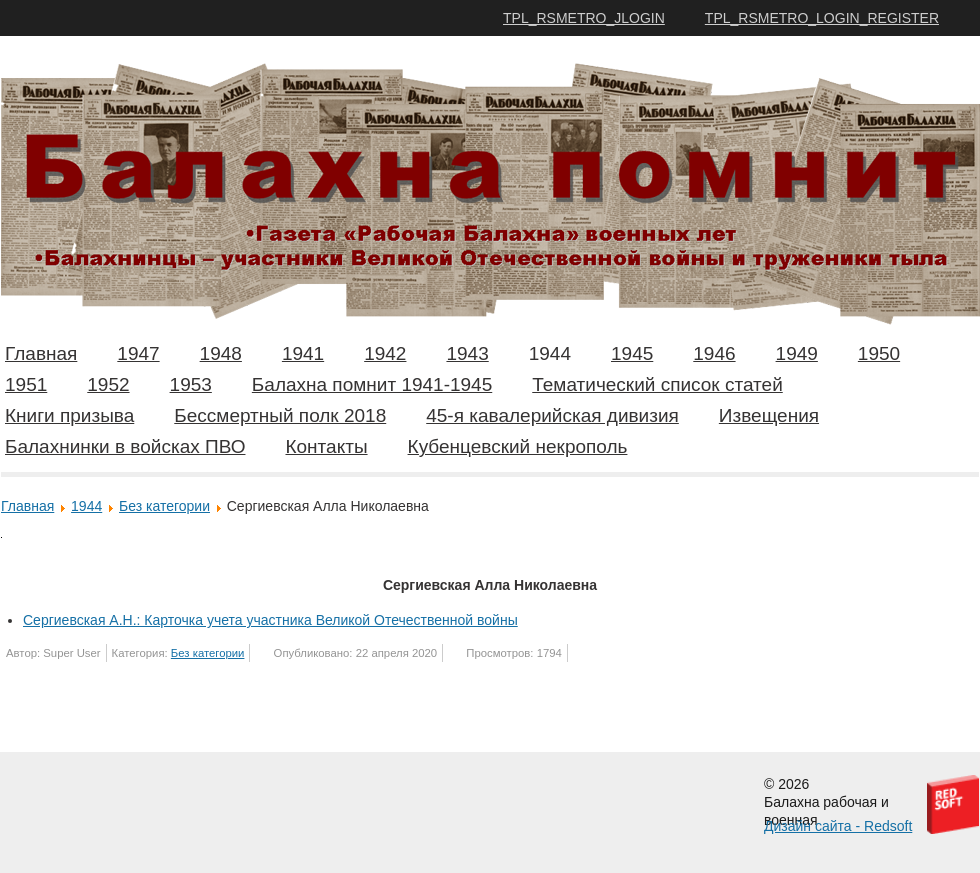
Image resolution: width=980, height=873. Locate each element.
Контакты (326, 446)
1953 (191, 384)
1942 (385, 353)
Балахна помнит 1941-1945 (372, 384)
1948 (221, 353)
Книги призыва (69, 415)
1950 (879, 353)
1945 (632, 353)
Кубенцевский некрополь (518, 446)
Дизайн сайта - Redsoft (838, 826)
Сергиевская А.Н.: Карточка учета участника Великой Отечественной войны (270, 620)
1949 (797, 353)
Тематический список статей (657, 384)
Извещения (769, 415)
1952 (108, 384)
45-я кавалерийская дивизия (552, 415)
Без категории (164, 506)
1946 (714, 353)
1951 (26, 384)
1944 (550, 353)
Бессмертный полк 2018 (280, 415)
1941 (303, 353)
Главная (41, 353)
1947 (138, 353)
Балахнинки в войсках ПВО (125, 446)
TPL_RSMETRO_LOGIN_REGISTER (822, 18)
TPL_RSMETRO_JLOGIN (584, 18)
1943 (467, 353)
